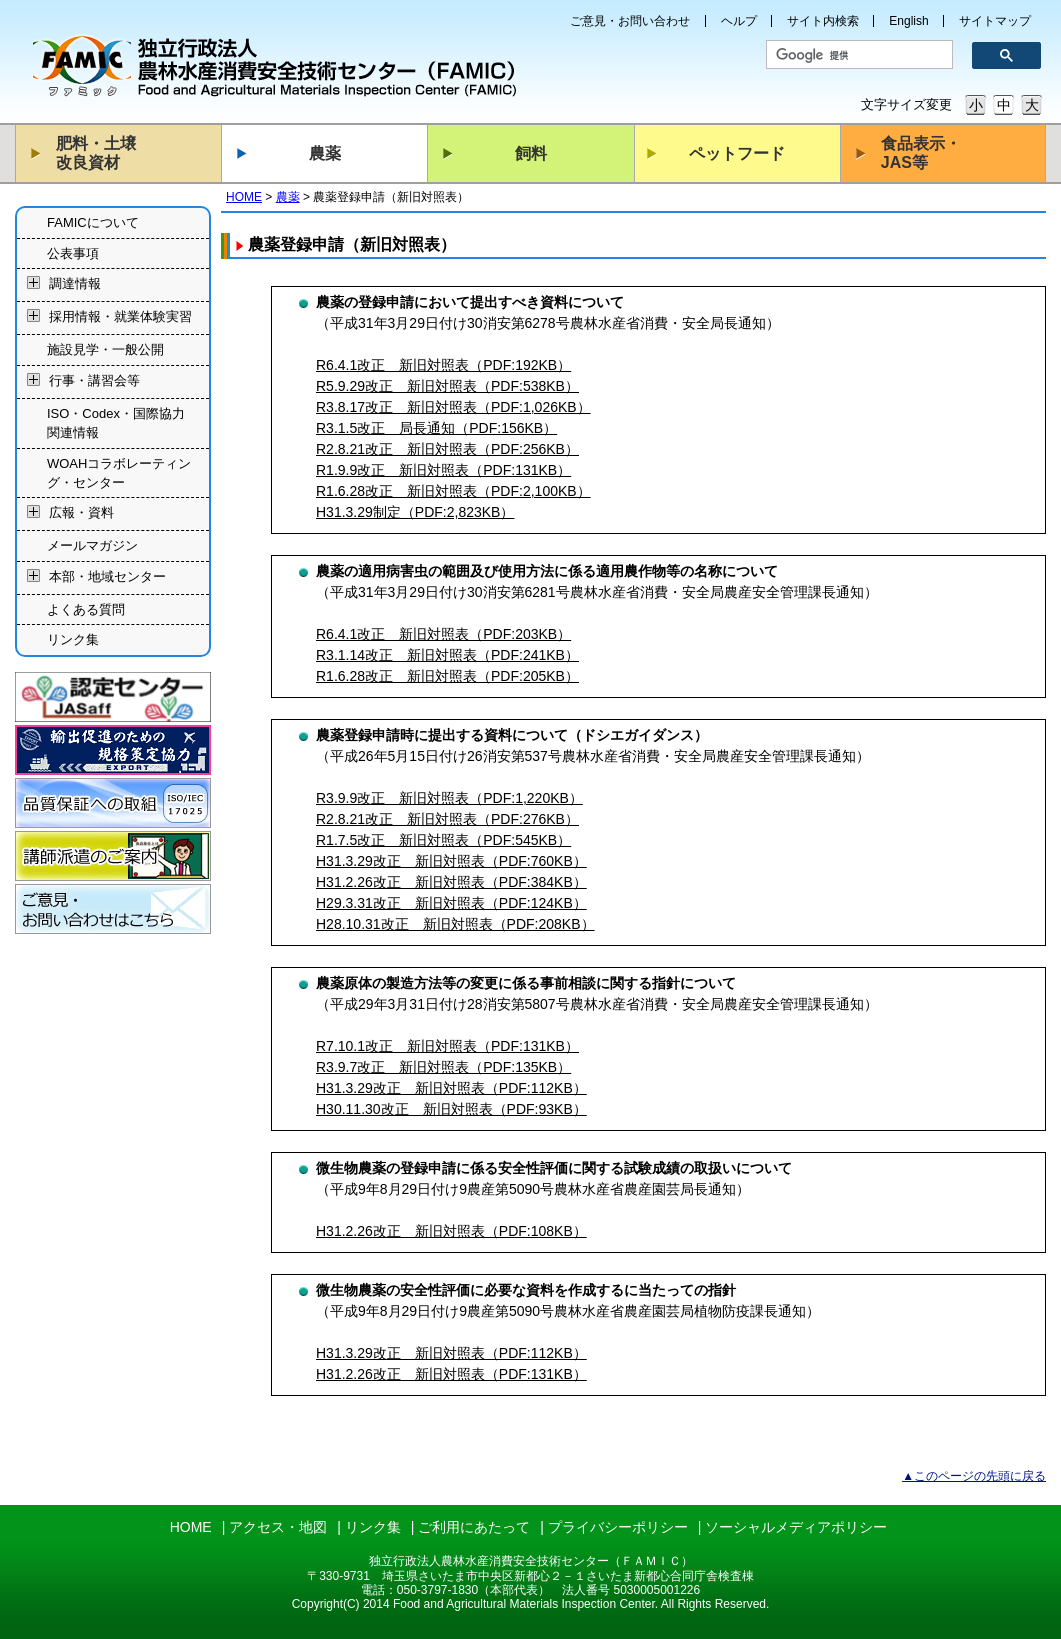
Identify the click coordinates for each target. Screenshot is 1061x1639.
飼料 (531, 153)
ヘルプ (739, 21)
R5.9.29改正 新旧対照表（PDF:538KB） (447, 386)
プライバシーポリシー (618, 1527)
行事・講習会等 (94, 380)
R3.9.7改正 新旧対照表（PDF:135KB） (443, 1067)
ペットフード (737, 153)
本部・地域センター (107, 576)
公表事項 (73, 253)
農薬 (325, 153)
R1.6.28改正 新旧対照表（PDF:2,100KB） (453, 491)
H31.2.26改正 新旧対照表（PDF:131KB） (451, 1374)
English (908, 21)
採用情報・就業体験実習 (120, 317)
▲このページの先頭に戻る (974, 1476)
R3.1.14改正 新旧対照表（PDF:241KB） (447, 655)
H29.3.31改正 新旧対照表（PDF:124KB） (451, 903)
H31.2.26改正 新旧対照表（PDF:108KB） (451, 1231)
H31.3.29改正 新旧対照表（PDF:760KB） (451, 861)
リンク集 (73, 639)
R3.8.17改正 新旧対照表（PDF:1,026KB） (453, 407)
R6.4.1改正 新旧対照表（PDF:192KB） (443, 365)
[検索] (852, 55)
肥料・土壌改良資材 (96, 153)
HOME (244, 197)
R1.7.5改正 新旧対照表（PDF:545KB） (443, 840)
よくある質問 (86, 609)
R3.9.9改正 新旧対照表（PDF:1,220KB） (449, 798)
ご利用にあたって (474, 1527)
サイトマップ (995, 21)
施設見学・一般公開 (105, 349)
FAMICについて (93, 222)
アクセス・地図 (278, 1527)
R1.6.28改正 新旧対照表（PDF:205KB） (447, 676)
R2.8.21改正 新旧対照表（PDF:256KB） (447, 449)
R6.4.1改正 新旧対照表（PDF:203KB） (443, 634)
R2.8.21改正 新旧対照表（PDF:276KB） (447, 819)
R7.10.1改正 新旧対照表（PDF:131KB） (447, 1046)
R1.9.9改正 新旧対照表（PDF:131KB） (443, 470)
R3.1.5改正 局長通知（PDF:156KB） (436, 428)
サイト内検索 (823, 21)
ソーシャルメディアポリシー (796, 1527)
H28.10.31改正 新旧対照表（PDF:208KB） (455, 924)
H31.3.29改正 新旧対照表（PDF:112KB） (451, 1088)
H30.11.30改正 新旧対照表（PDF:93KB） (451, 1109)
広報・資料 (81, 513)
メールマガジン (92, 545)
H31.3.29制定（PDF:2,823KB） (415, 512)
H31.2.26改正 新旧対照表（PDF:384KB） (451, 882)
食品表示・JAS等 (921, 153)
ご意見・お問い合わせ (630, 21)
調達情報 (75, 284)
